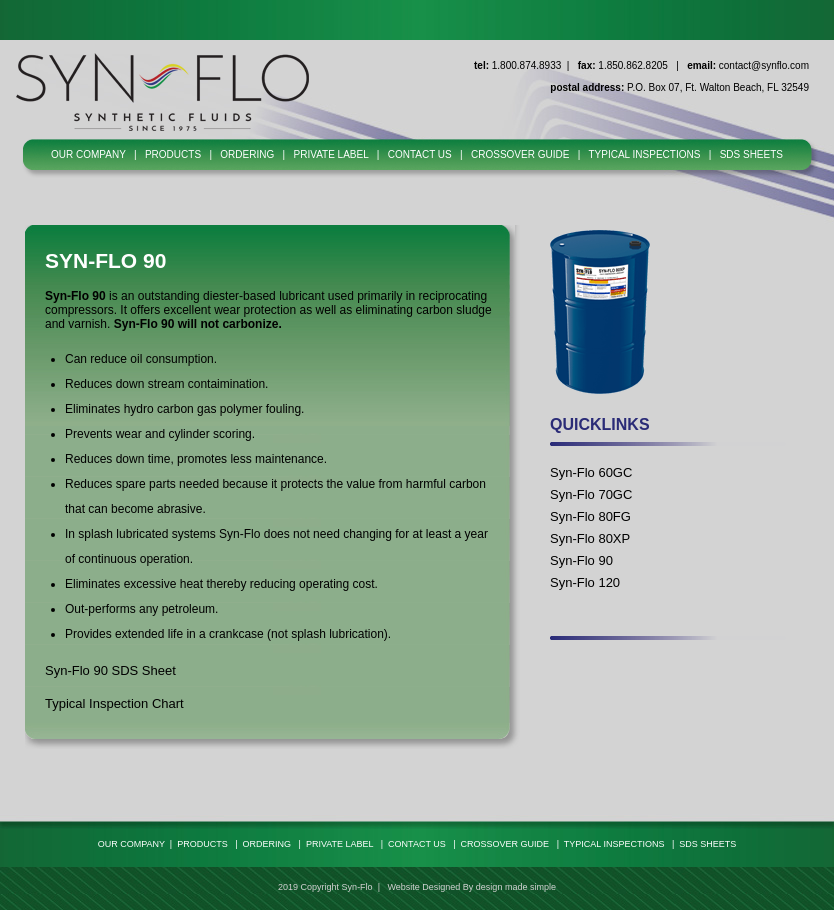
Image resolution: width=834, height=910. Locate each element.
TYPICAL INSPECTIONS (644, 154)
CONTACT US (420, 154)
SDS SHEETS (751, 154)
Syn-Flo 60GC (591, 472)
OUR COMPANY (88, 154)
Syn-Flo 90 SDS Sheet (110, 670)
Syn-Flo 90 (581, 560)
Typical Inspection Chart (114, 703)
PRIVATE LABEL (331, 154)
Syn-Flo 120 (585, 582)
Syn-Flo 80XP (590, 538)
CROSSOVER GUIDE (520, 154)
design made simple (516, 887)
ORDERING (247, 154)
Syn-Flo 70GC (591, 494)
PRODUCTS (173, 154)
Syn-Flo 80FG (590, 516)
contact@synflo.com (764, 65)
